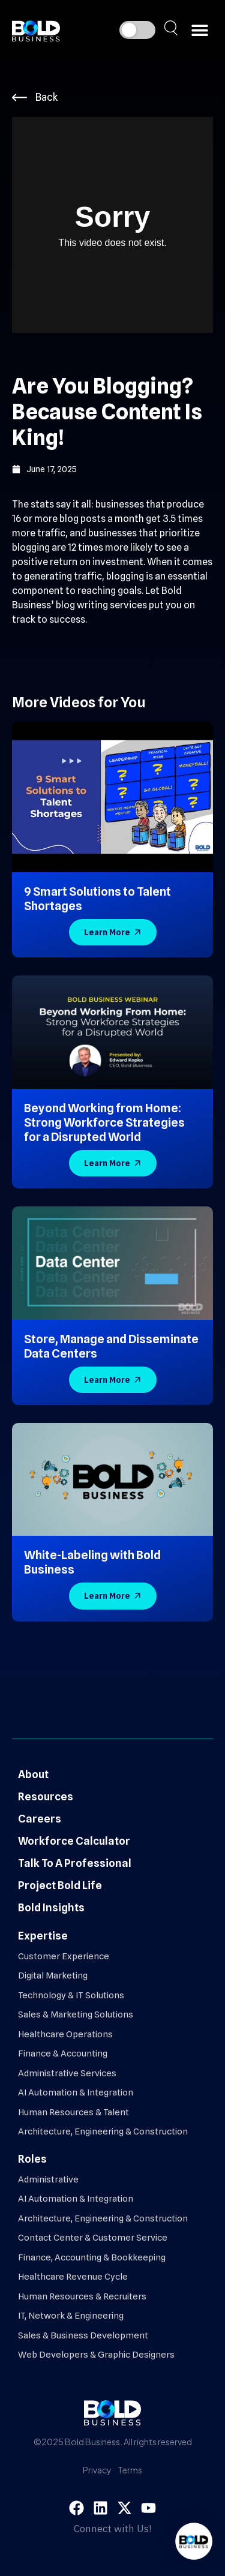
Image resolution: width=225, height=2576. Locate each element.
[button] (199, 30)
